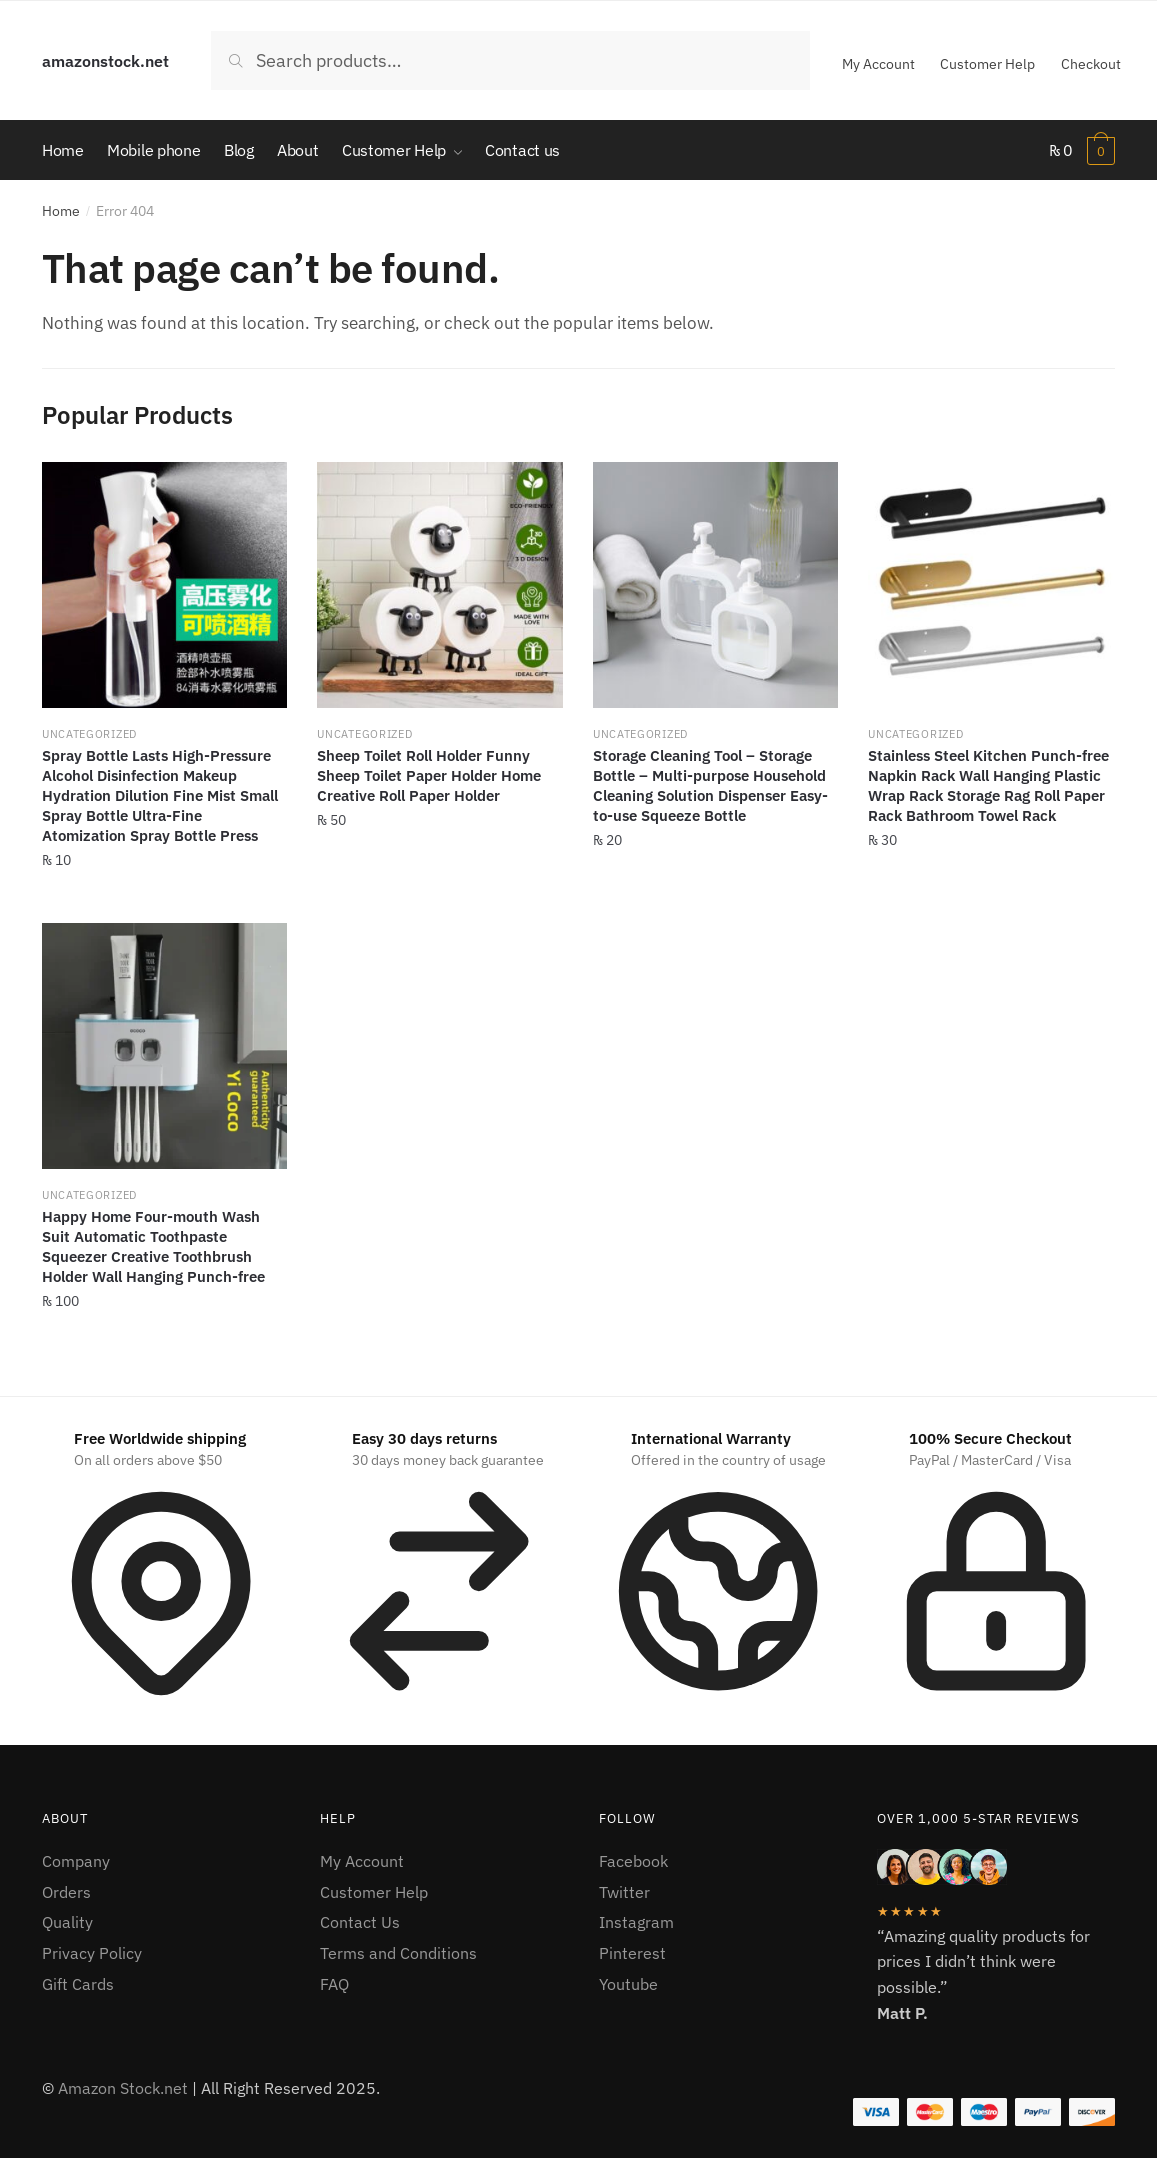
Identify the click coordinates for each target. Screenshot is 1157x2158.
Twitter (624, 1892)
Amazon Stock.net (123, 2089)
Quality (67, 1923)
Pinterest (632, 1954)
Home (61, 211)
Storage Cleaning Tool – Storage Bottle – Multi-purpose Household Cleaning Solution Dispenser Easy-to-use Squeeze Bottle (710, 786)
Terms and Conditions (398, 1954)
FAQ (334, 1984)
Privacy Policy (92, 1954)
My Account (878, 64)
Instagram (636, 1923)
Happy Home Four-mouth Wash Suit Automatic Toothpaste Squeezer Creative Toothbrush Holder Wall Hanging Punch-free (153, 1247)
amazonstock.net (105, 61)
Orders (66, 1892)
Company (76, 1861)
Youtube (628, 1984)
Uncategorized (89, 735)
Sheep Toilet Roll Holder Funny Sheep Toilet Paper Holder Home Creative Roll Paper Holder (429, 776)
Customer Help (987, 64)
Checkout (1091, 64)
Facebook (633, 1861)
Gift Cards (78, 1984)
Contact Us (360, 1923)
